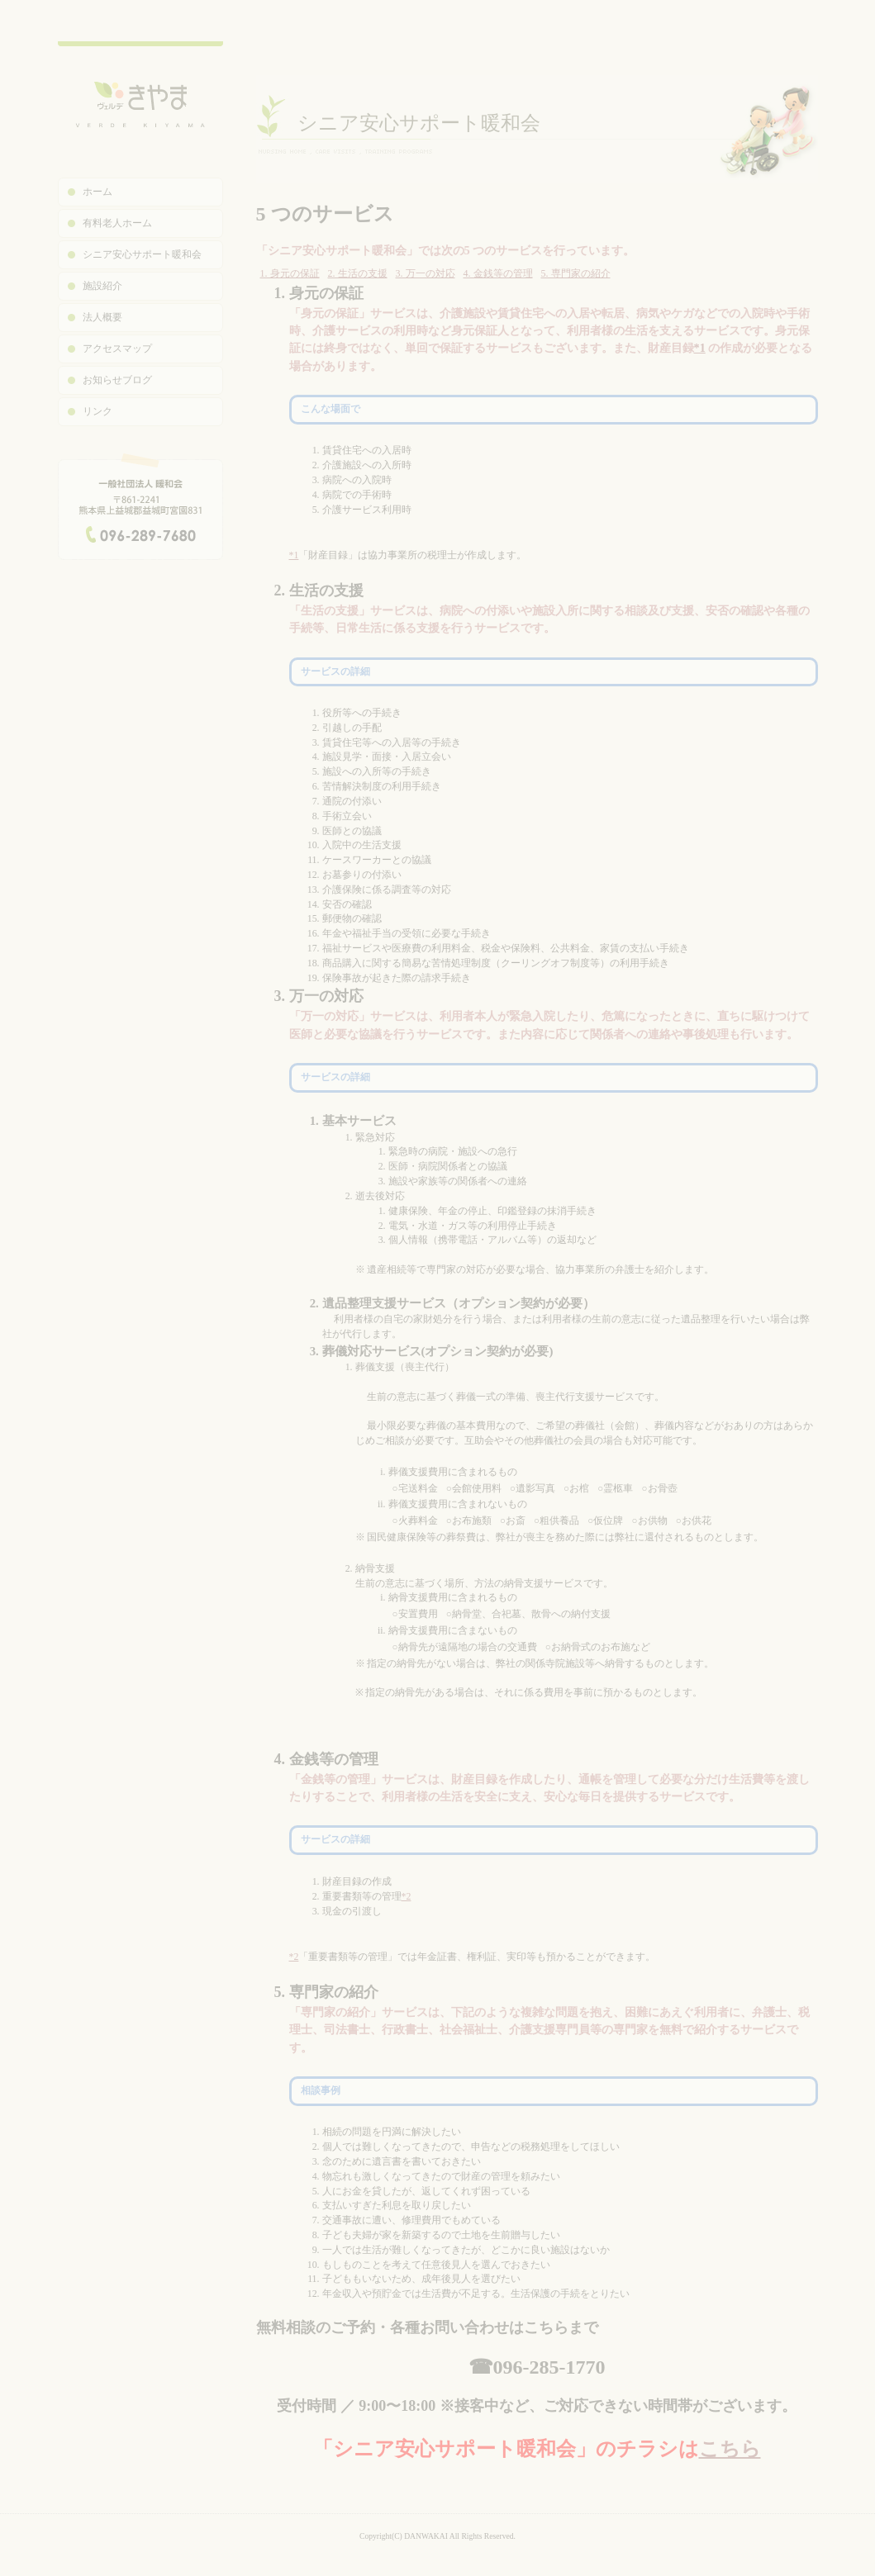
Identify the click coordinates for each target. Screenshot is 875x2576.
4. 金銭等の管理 (498, 273)
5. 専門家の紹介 (576, 273)
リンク (97, 411)
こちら (730, 2449)
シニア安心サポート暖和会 (142, 254)
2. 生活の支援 (358, 273)
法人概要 (102, 317)
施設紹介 (102, 286)
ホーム (97, 191)
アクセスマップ (117, 348)
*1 (700, 347)
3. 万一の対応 (425, 273)
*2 (406, 1896)
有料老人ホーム (117, 223)
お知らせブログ (117, 380)
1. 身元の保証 (290, 273)
